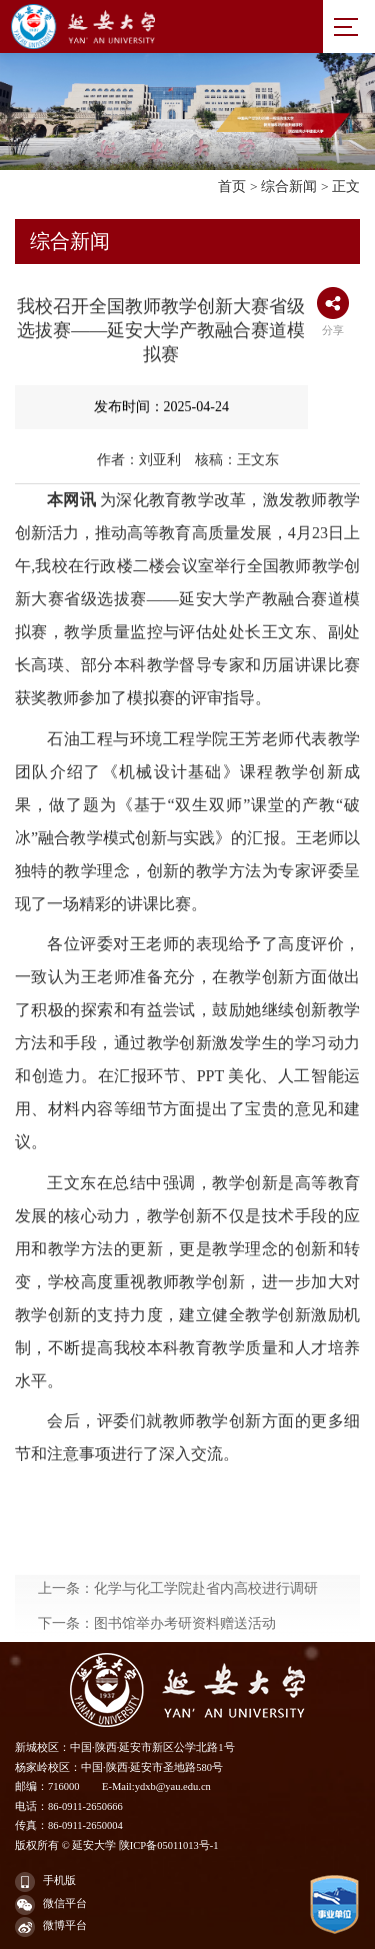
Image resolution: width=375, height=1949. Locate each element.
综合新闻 (289, 186)
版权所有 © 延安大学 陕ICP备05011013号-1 (117, 1845)
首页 (232, 186)
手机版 (45, 1882)
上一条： (178, 1631)
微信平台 (51, 1905)
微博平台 (51, 1927)
